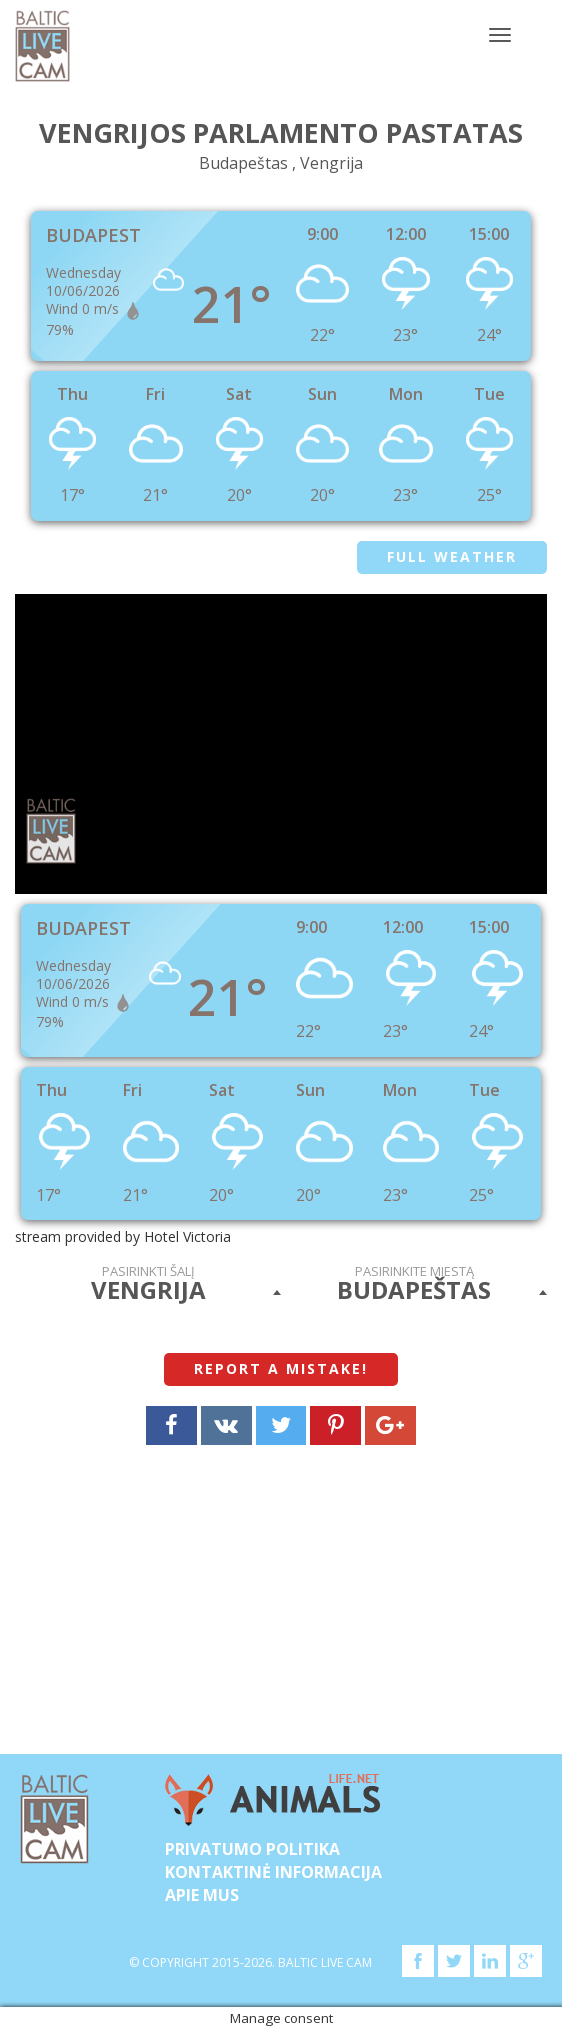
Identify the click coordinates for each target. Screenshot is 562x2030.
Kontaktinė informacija (273, 1872)
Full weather (452, 556)
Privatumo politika (252, 1849)
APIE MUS (202, 1895)
